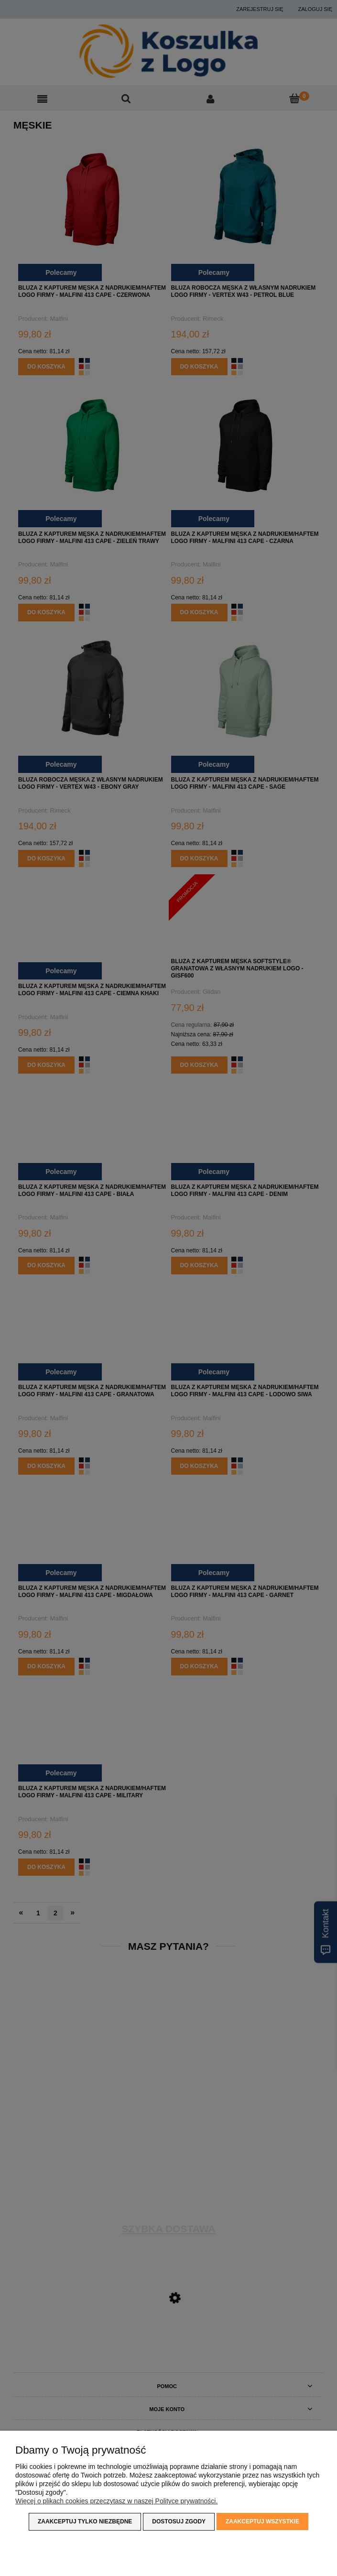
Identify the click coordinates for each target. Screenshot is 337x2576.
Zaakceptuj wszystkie (262, 2521)
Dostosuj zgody (179, 2521)
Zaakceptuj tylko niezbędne (85, 2521)
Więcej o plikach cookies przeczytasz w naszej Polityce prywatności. (116, 2501)
